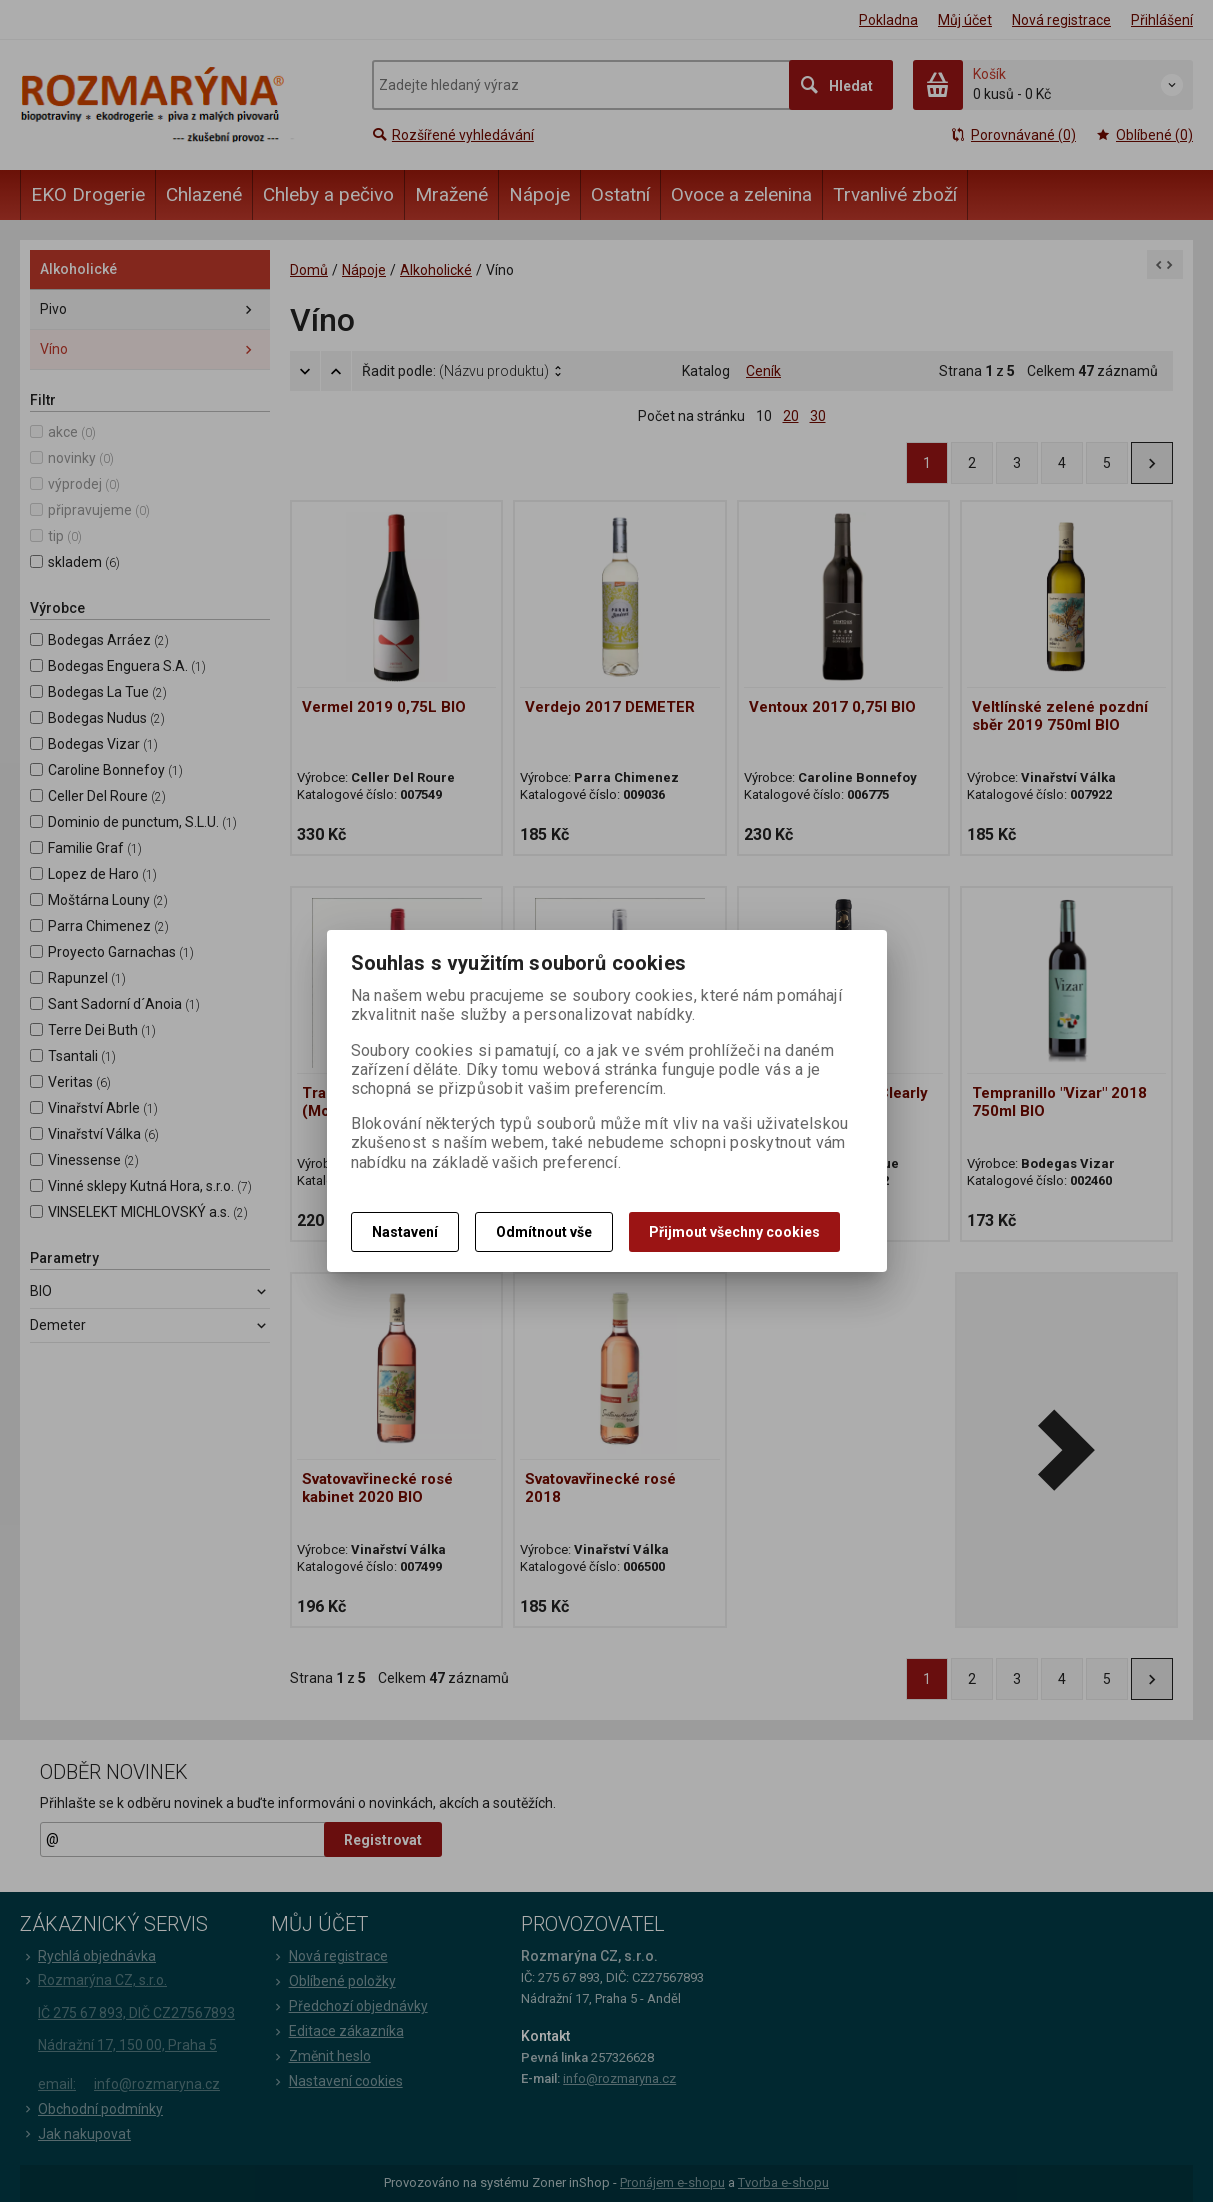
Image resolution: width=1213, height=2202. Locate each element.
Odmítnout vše (544, 1232)
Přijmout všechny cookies (734, 1232)
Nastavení (405, 1232)
